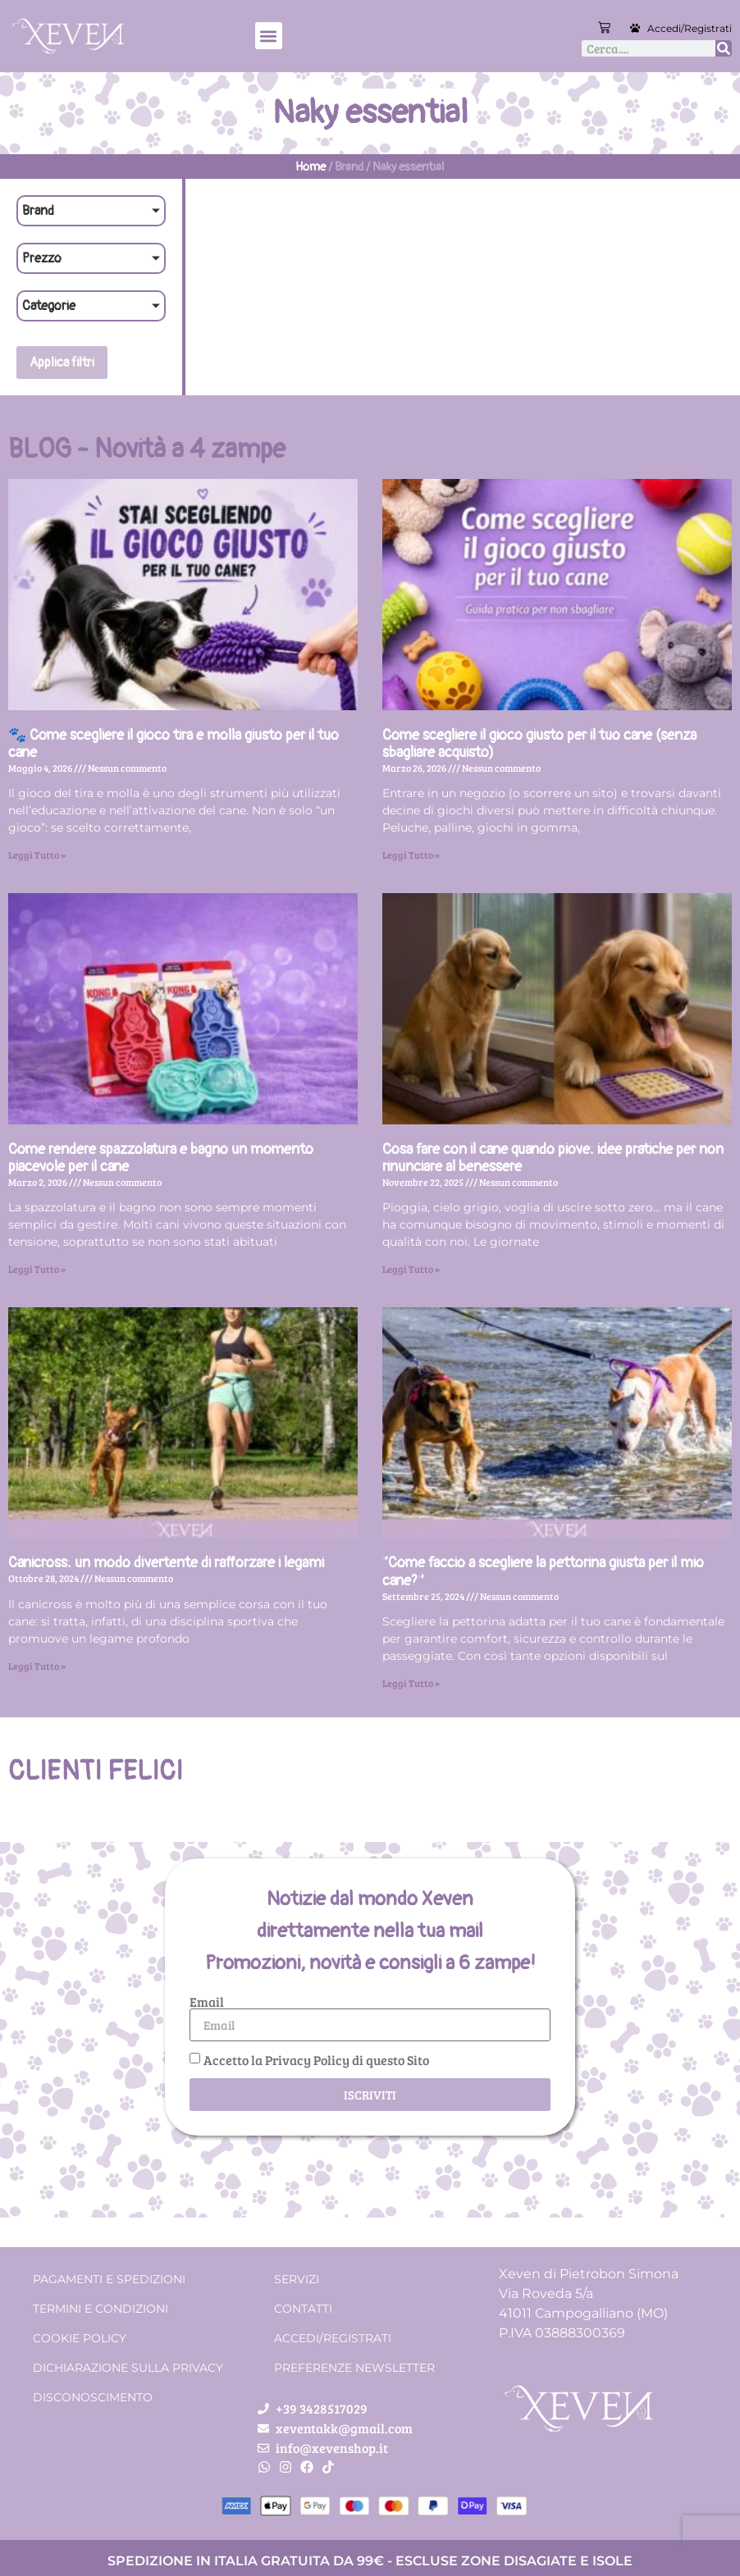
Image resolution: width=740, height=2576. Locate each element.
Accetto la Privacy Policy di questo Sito (316, 2059)
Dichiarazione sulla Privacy (128, 2367)
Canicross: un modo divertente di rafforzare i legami (166, 1562)
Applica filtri (62, 362)
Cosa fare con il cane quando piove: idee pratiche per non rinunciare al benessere (553, 1158)
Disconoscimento (93, 2397)
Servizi (296, 2279)
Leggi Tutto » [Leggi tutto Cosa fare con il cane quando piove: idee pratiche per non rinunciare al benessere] (411, 1268)
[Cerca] (723, 48)
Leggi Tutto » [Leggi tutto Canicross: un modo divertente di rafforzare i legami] (37, 1665)
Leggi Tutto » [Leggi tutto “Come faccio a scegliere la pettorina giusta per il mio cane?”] (411, 1682)
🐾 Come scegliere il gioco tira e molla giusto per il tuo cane (173, 744)
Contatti (303, 2308)
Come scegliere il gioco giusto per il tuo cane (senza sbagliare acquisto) (539, 744)
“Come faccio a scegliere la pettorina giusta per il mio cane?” (543, 1571)
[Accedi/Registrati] (635, 28)
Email (207, 2001)
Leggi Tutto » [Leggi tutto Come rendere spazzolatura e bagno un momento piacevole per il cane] (37, 1268)
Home (310, 167)
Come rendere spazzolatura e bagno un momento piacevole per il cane (160, 1158)
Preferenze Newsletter (354, 2367)
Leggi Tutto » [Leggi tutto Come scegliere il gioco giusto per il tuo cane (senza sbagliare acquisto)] (411, 854)
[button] (268, 35)
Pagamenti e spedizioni (109, 2279)
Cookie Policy (79, 2338)
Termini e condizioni (100, 2308)
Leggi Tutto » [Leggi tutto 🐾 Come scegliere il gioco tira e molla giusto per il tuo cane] (37, 854)
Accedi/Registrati (689, 28)
